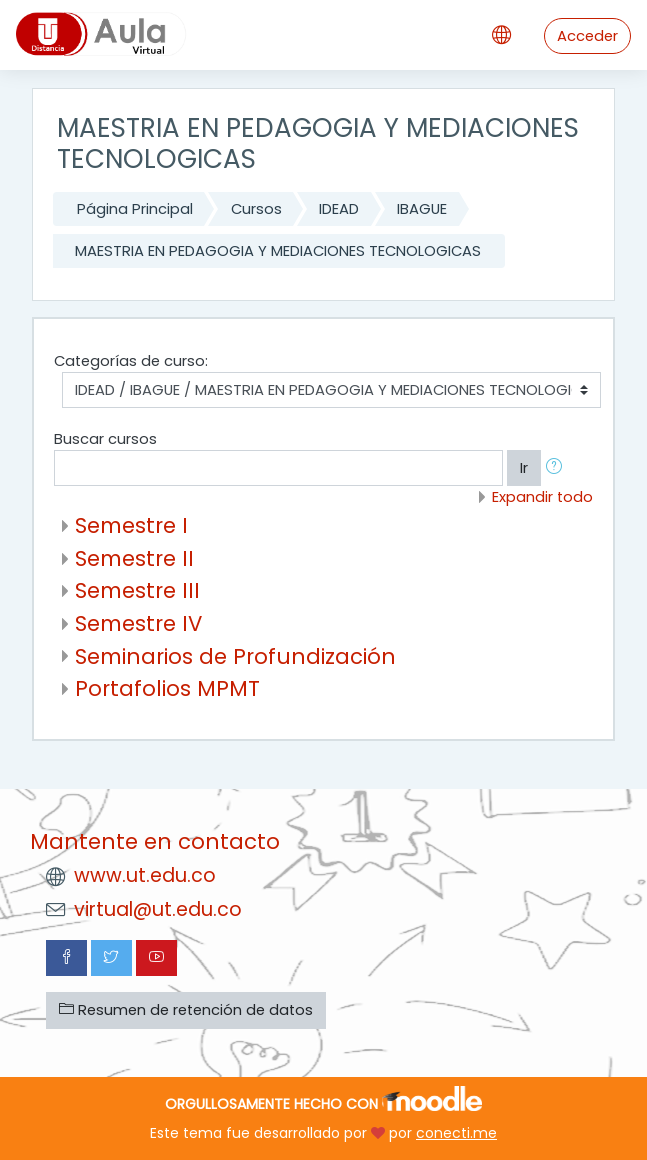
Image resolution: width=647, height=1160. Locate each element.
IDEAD (339, 209)
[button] (558, 468)
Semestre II (134, 558)
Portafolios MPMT (167, 688)
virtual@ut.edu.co (158, 909)
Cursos (256, 209)
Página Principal (135, 209)
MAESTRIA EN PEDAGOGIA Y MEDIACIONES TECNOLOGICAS (278, 251)
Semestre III (137, 590)
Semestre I (131, 525)
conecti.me (456, 1133)
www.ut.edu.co (145, 875)
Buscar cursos (105, 439)
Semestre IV (138, 623)
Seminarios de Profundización (235, 656)
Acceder (587, 36)
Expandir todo (542, 497)
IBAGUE (422, 209)
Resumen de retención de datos (186, 1010)
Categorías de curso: (131, 361)
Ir (524, 468)
